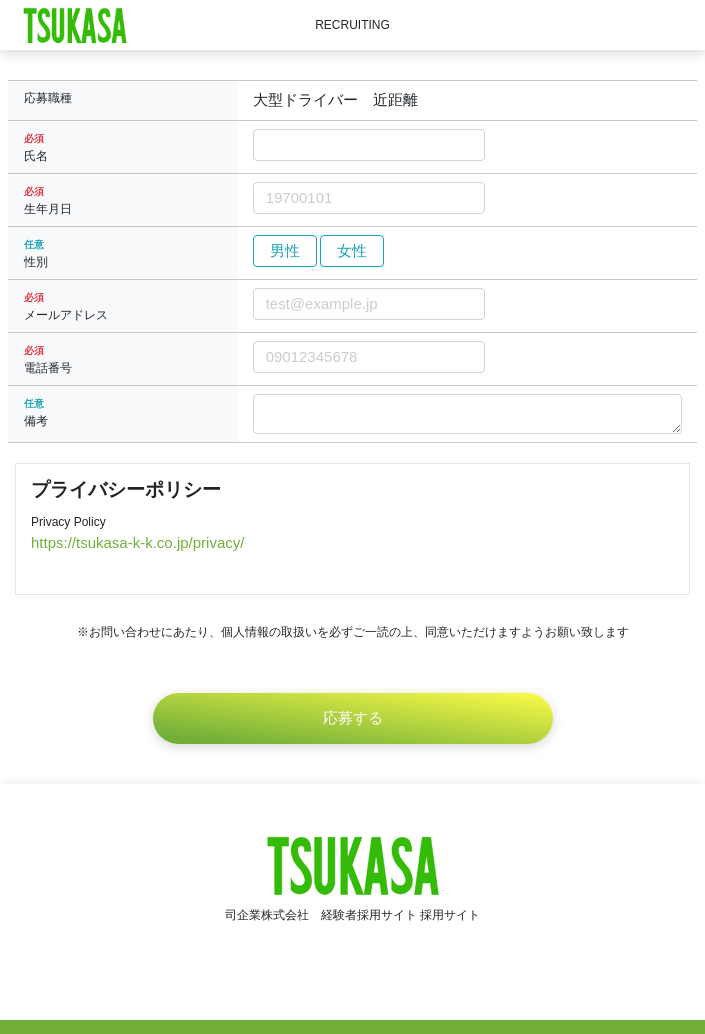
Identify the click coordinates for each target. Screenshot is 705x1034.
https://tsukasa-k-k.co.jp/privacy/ (137, 542)
